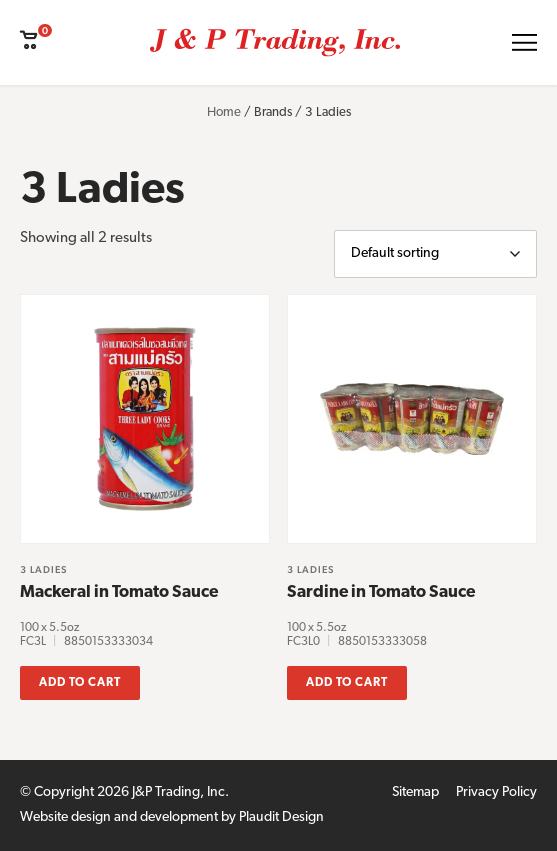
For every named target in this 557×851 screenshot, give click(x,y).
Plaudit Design (281, 817)
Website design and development (119, 817)
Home (224, 112)
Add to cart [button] (80, 683)
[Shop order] (435, 254)
